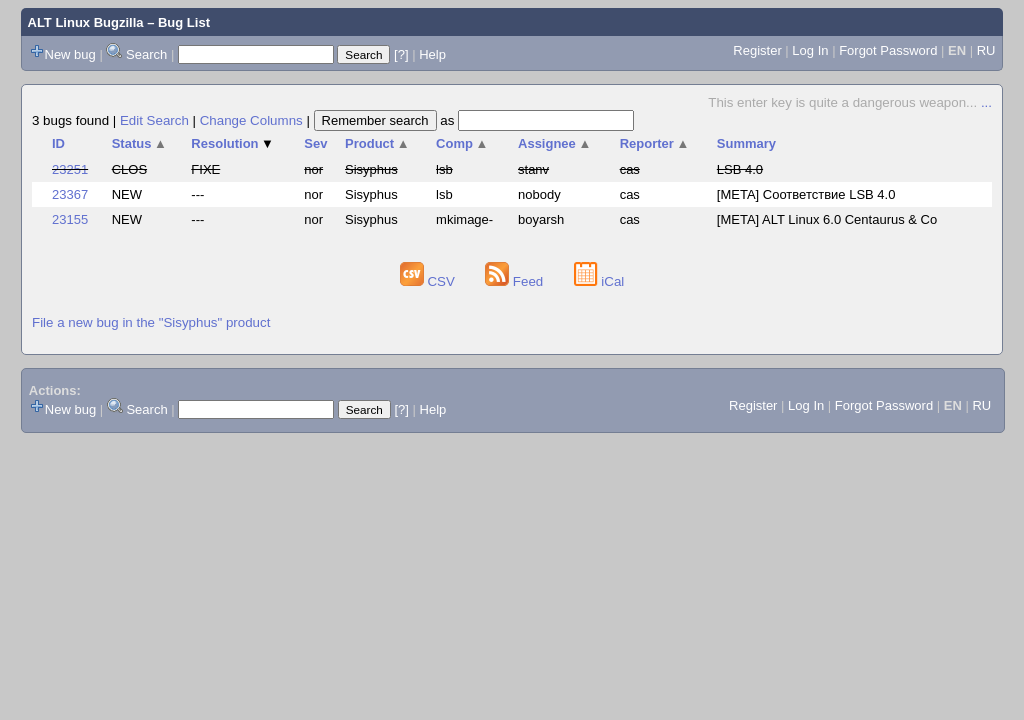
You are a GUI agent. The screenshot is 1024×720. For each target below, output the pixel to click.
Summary (746, 143)
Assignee (554, 143)
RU (986, 50)
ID (58, 143)
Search (146, 54)
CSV (429, 281)
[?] (401, 54)
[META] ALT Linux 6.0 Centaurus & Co (827, 219)
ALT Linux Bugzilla (86, 22)
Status (139, 143)
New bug (70, 54)
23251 (70, 169)
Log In (810, 50)
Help (432, 54)
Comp (462, 143)
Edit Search (154, 120)
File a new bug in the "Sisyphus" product (151, 322)
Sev (315, 143)
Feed (516, 281)
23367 (70, 194)
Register (757, 50)
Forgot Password (888, 50)
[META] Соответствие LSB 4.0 (806, 194)
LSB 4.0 (740, 169)
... (986, 102)
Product (377, 143)
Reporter (655, 143)
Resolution (232, 143)
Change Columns (251, 120)
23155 (70, 219)
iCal (599, 281)
